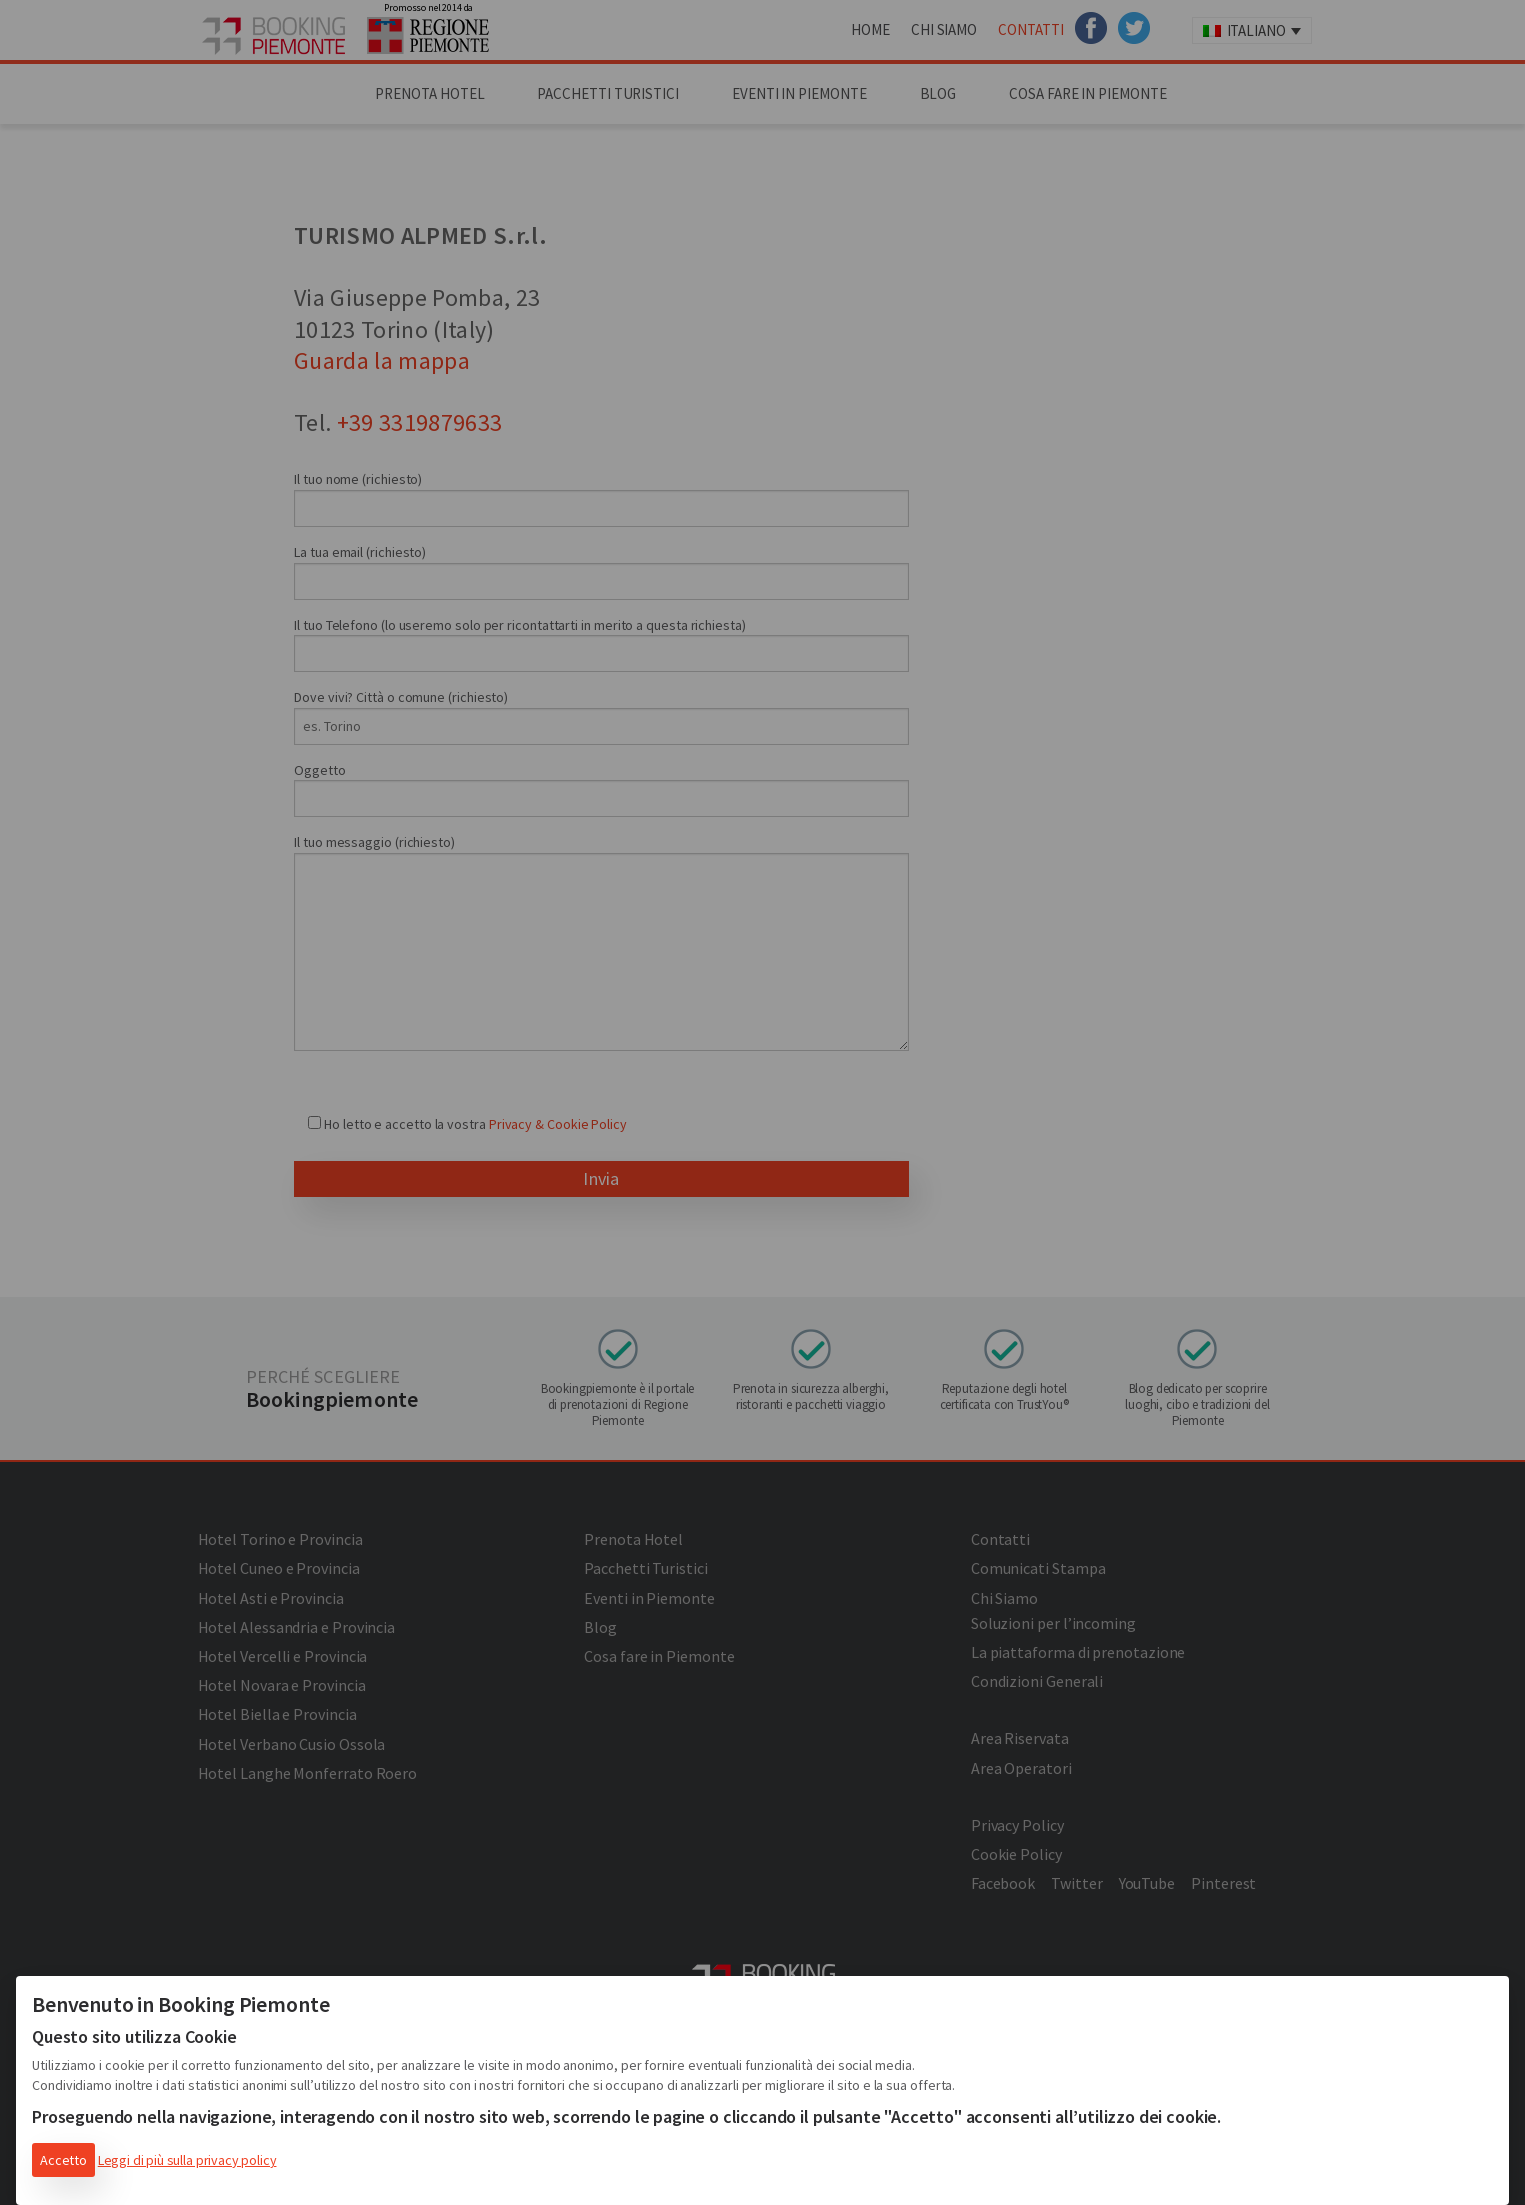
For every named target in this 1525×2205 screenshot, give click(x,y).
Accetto (63, 2160)
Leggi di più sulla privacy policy (187, 2160)
